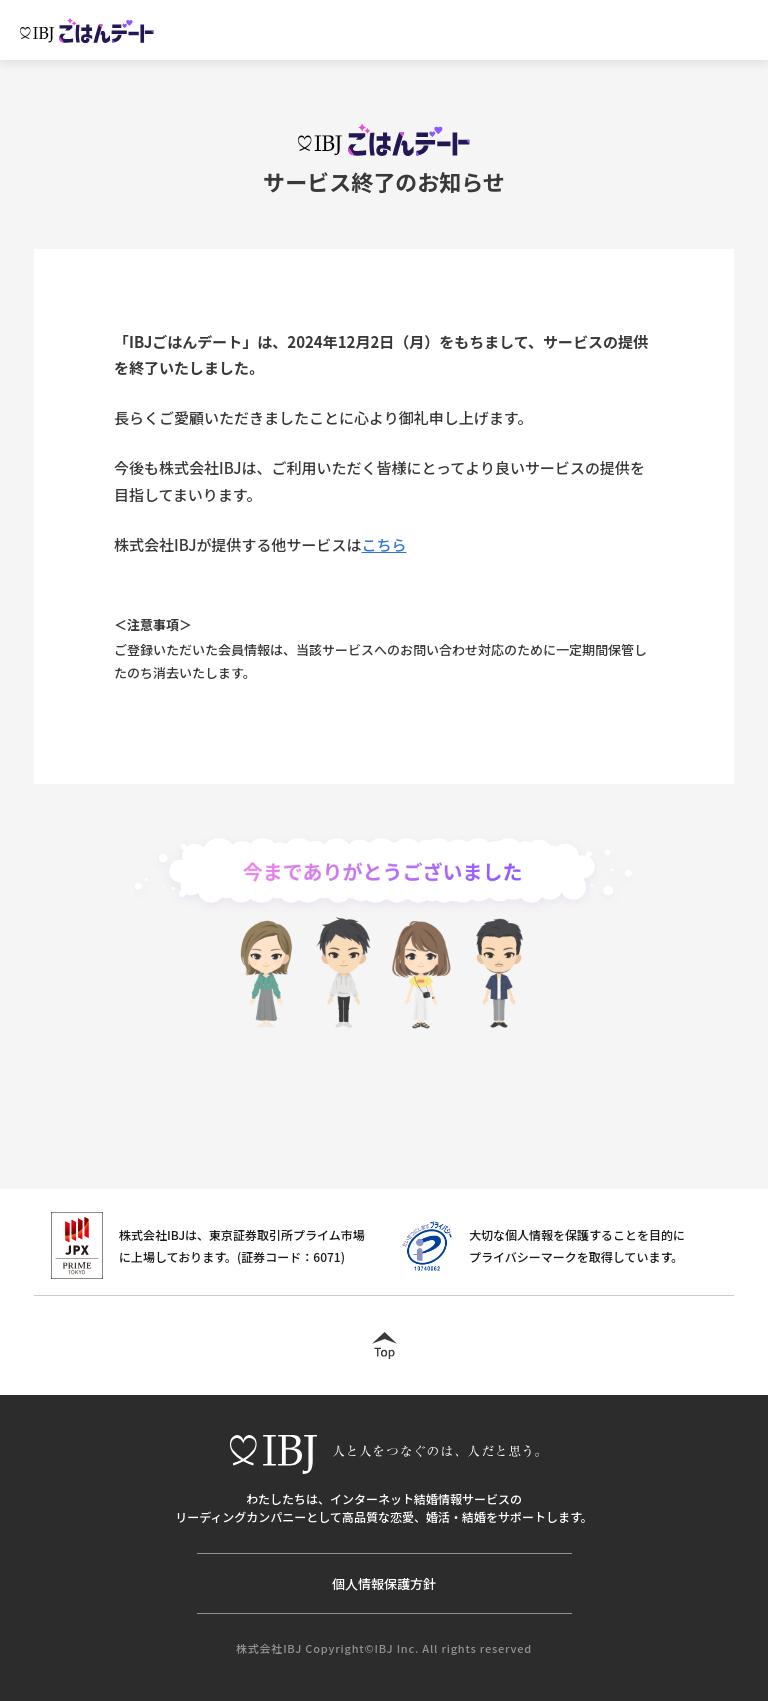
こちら (384, 544)
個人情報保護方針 (384, 1583)
